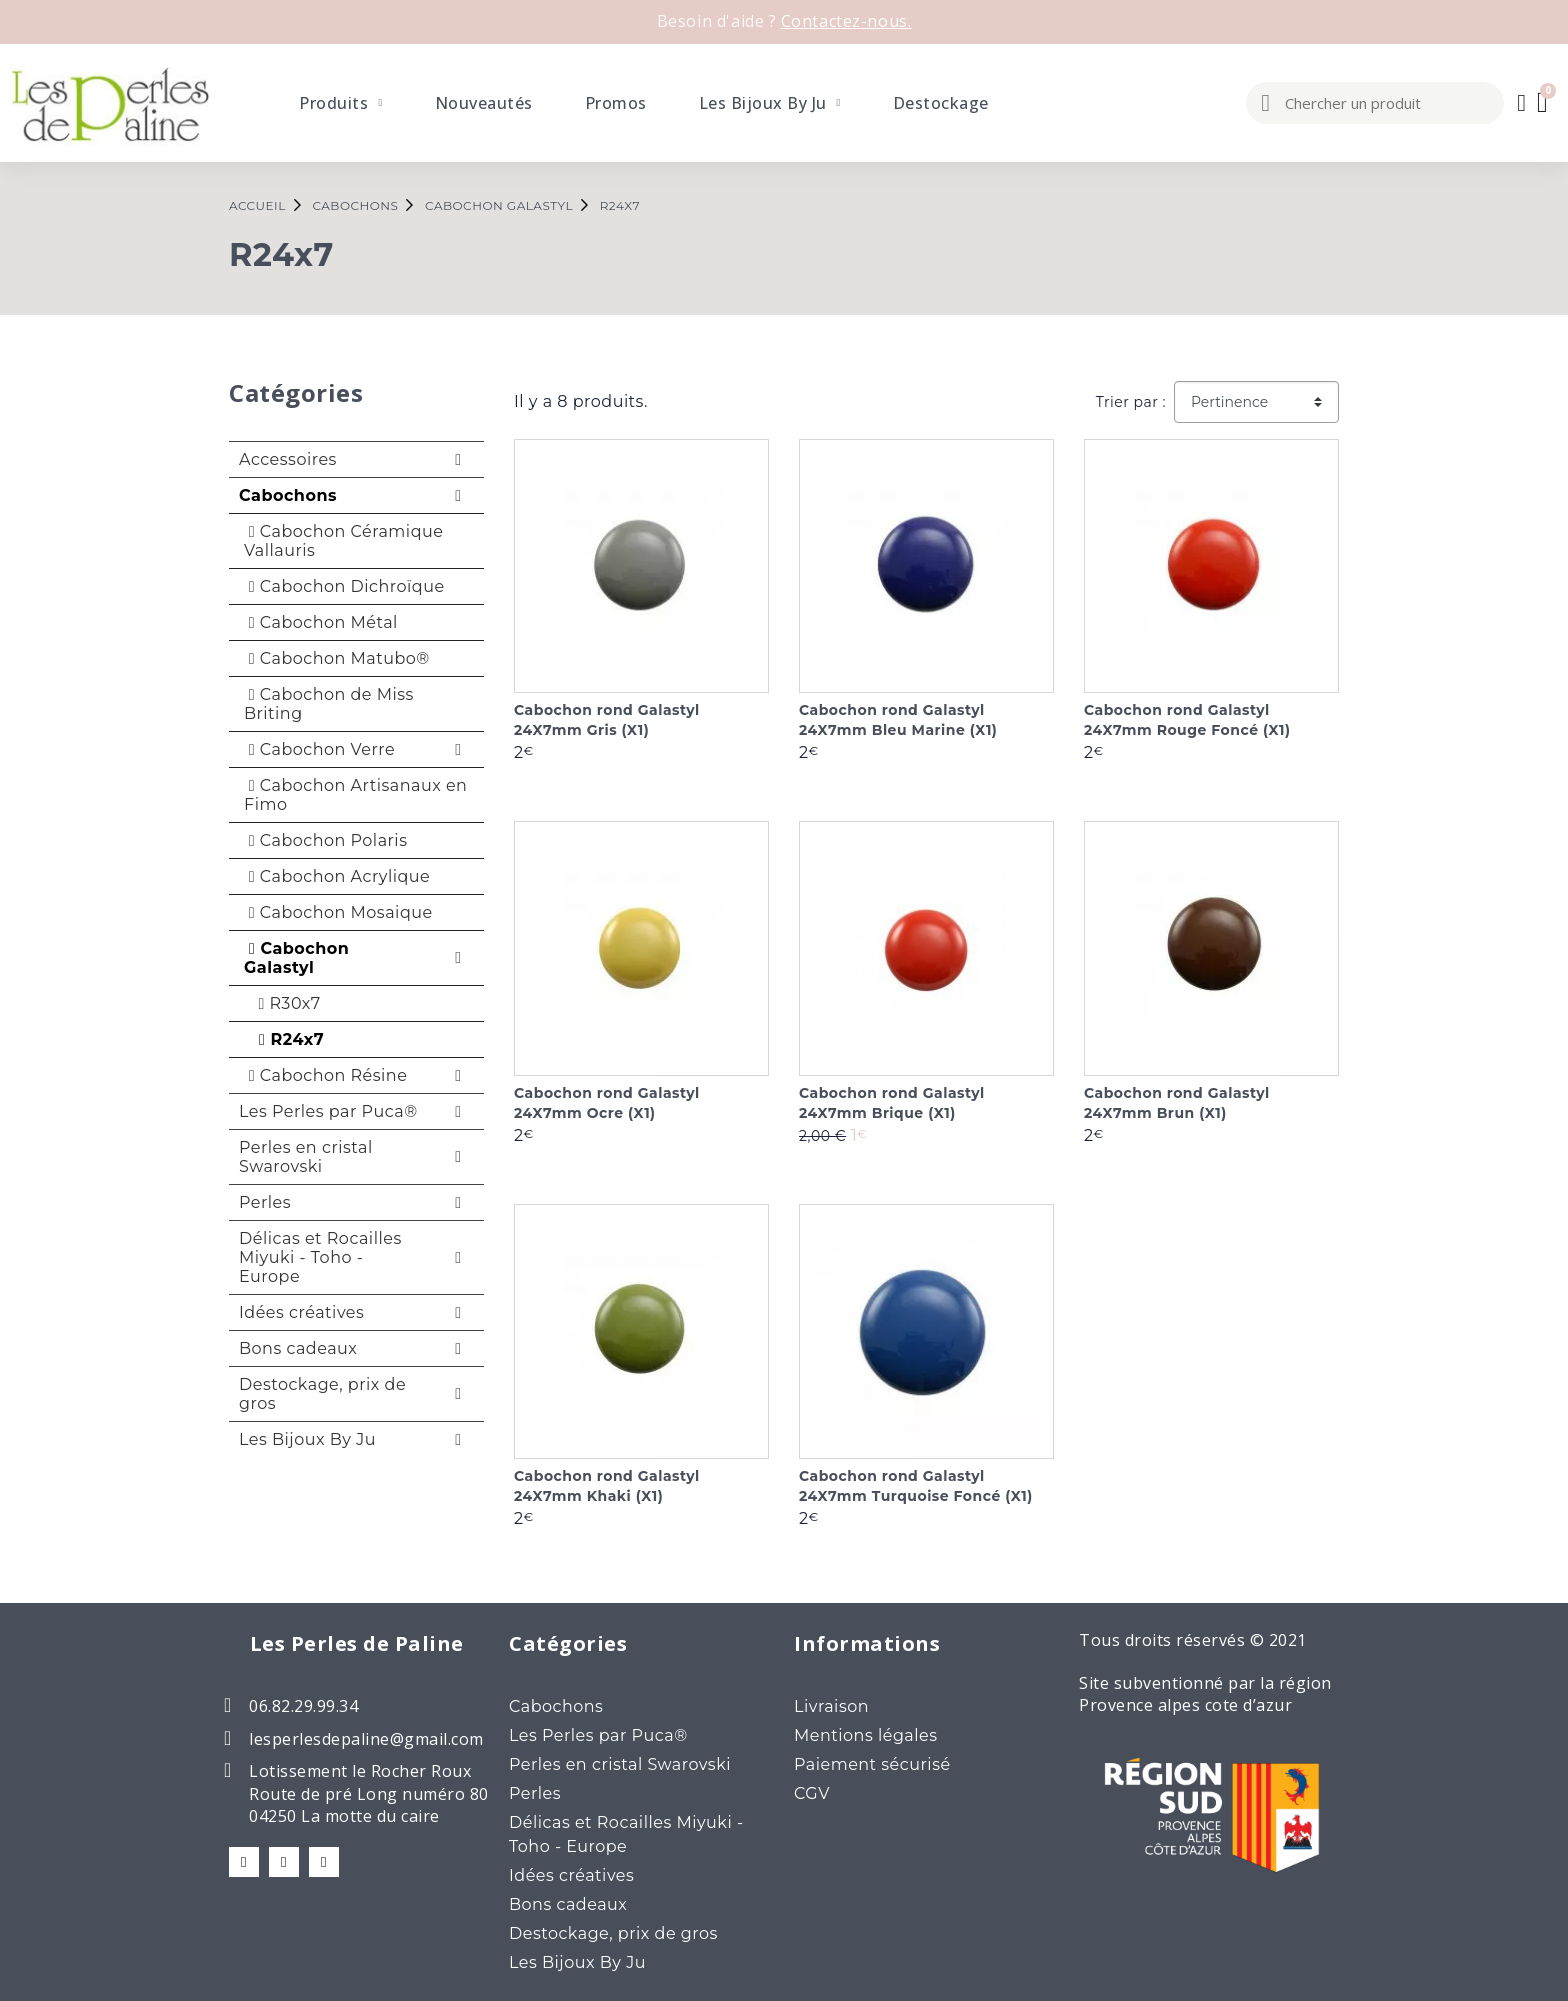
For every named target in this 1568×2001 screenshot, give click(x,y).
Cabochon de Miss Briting (329, 704)
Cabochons (288, 495)
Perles (265, 1202)
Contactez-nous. (846, 21)
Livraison (831, 1706)
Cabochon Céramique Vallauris (343, 541)
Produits (340, 103)
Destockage (941, 103)
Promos (616, 103)
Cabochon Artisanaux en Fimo (355, 795)
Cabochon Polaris (325, 840)
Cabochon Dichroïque (344, 586)
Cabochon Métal (321, 622)
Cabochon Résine (325, 1075)
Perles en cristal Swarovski (306, 1157)
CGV (812, 1793)
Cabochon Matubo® (337, 658)
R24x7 (286, 1039)
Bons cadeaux (298, 1348)
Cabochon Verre (319, 749)
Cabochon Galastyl (296, 958)
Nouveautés (484, 103)
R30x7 (285, 1003)
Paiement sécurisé (872, 1764)
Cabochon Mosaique (338, 912)
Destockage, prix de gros (322, 1394)
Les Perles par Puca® (328, 1111)
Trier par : (1131, 402)
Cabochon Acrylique (337, 876)
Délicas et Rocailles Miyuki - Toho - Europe (320, 1257)
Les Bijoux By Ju (770, 103)
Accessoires (288, 459)
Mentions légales (866, 1735)
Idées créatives (301, 1312)
